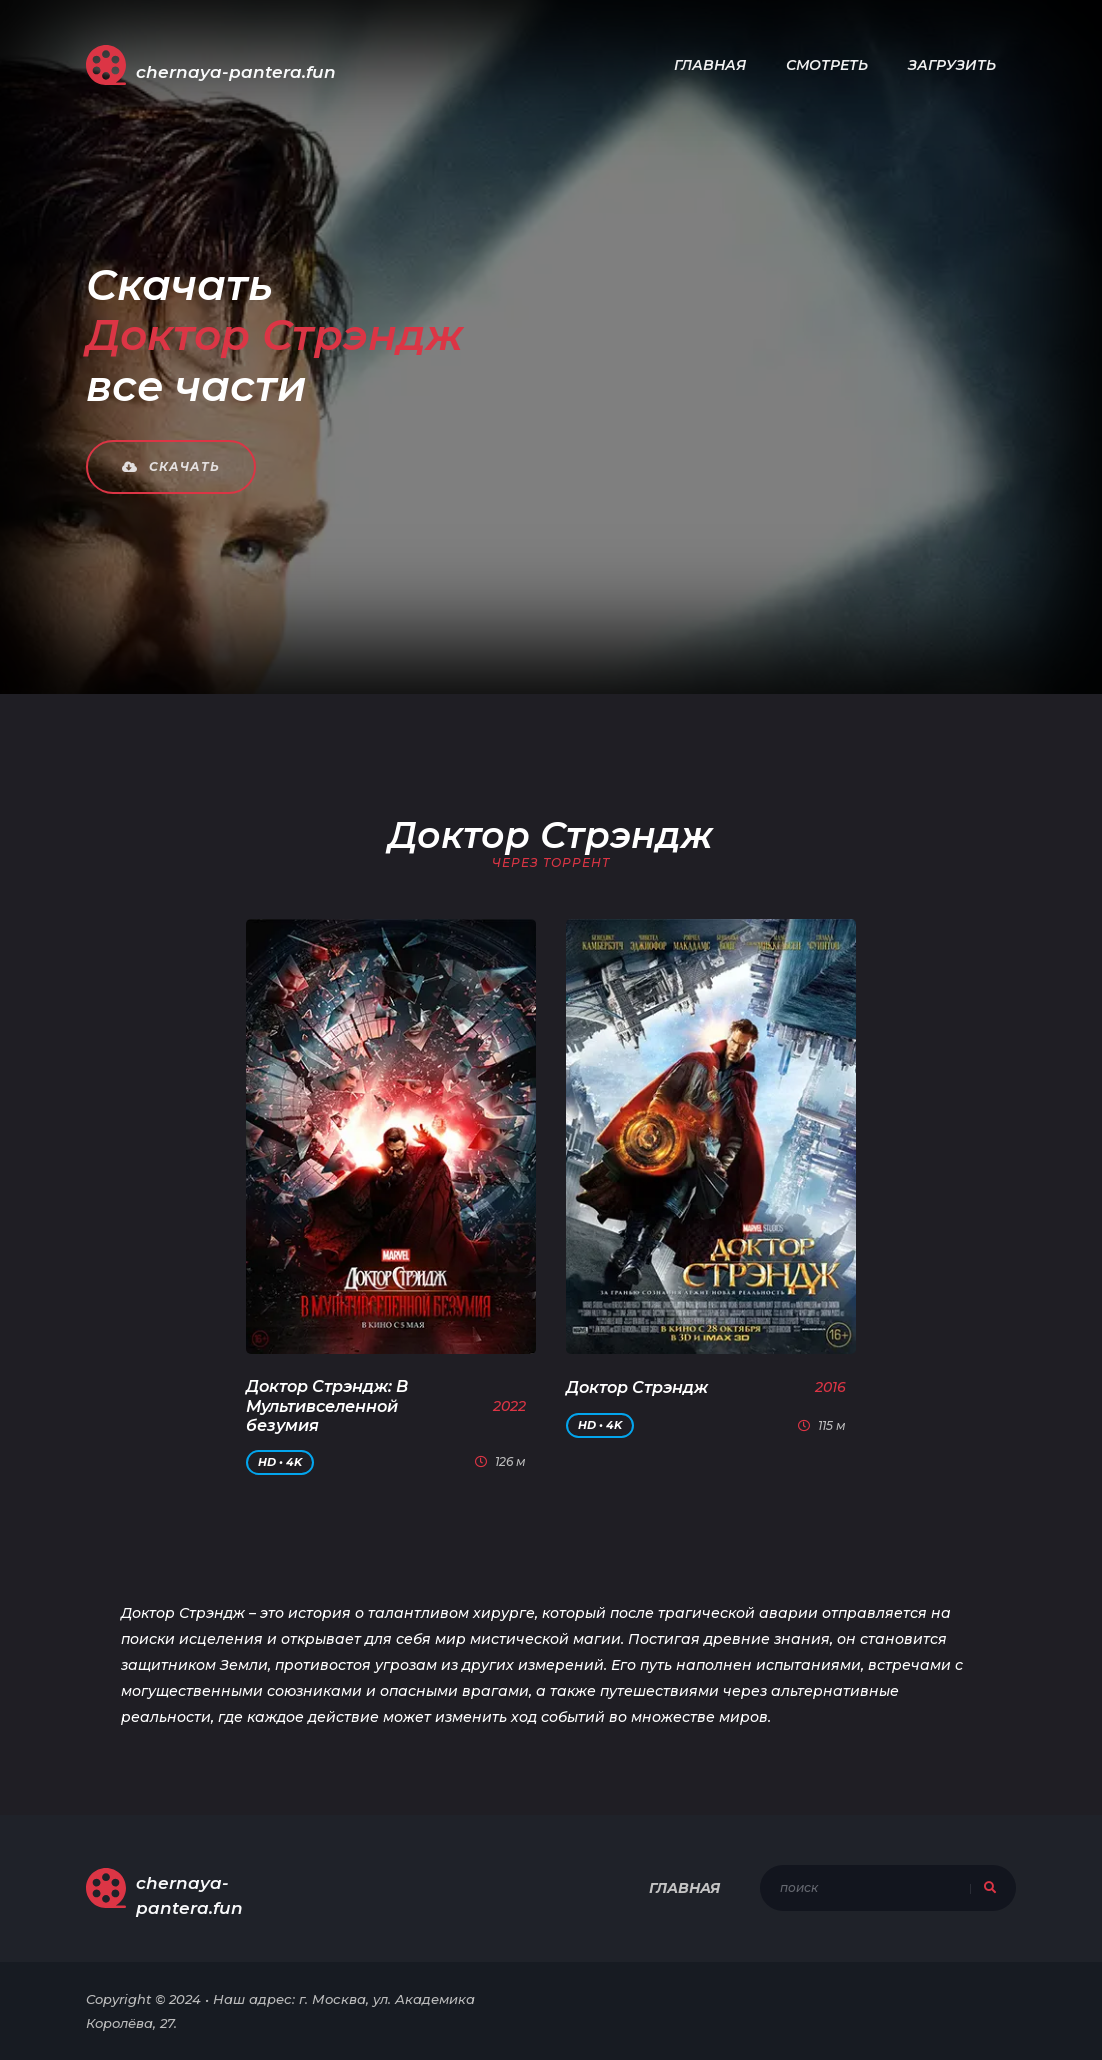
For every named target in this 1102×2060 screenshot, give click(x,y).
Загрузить (952, 65)
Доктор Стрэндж (637, 1387)
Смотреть (827, 65)
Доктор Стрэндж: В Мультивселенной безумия (327, 1405)
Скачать (171, 466)
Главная (710, 65)
